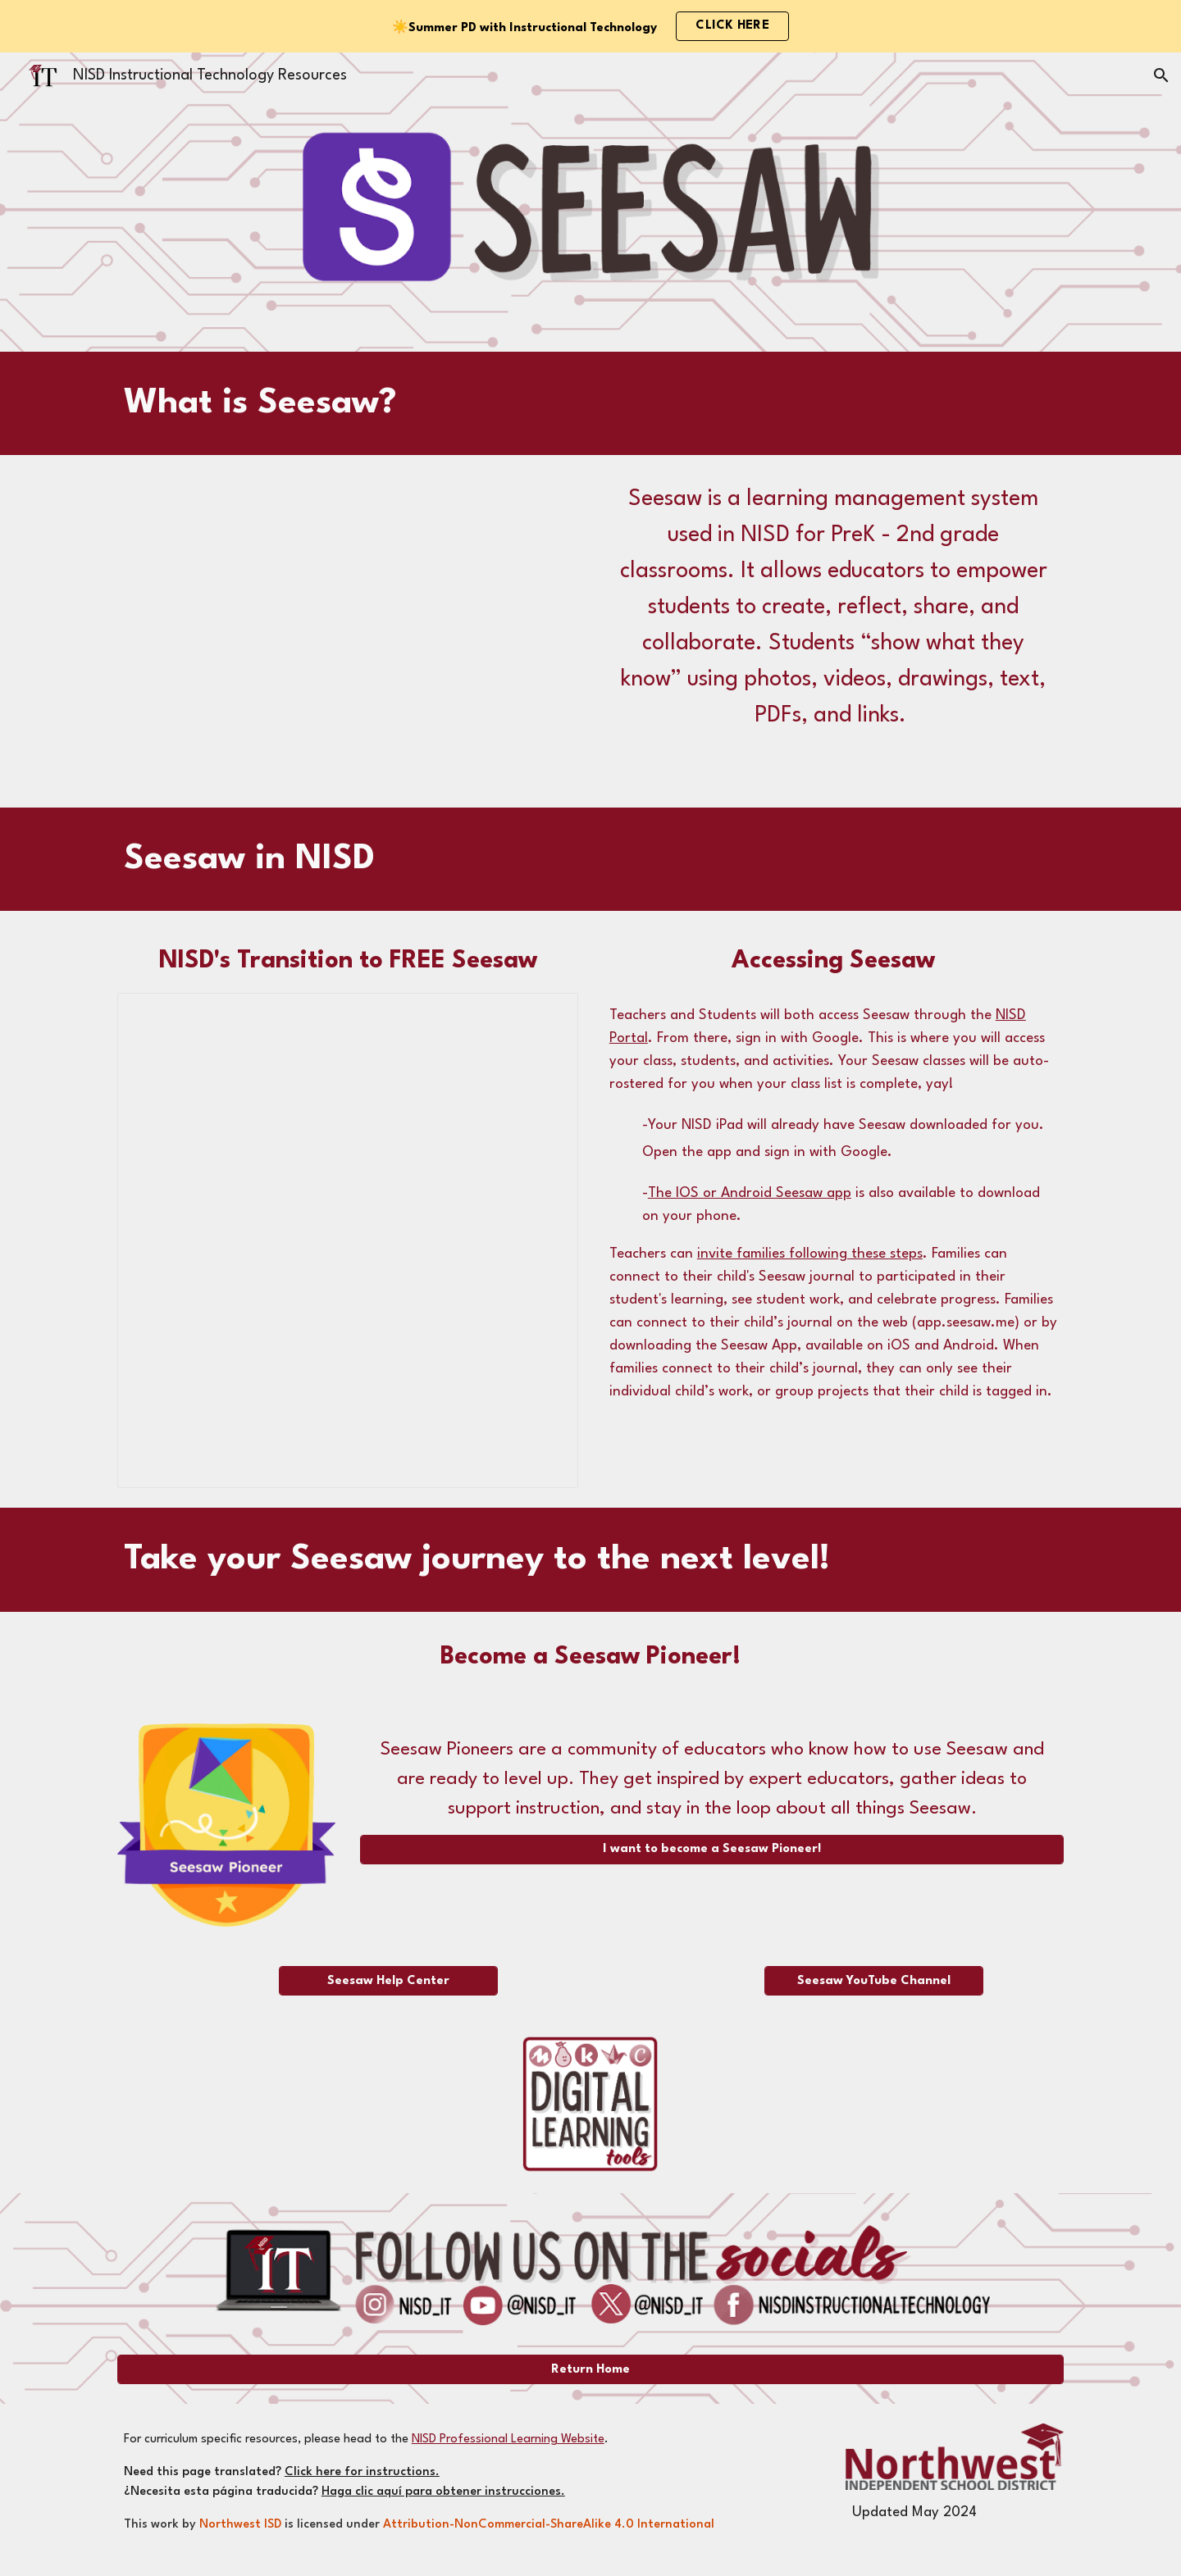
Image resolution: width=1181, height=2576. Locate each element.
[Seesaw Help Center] (388, 1981)
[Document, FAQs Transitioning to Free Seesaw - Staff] (347, 1240)
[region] (590, 26)
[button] (1161, 75)
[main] (550, 403)
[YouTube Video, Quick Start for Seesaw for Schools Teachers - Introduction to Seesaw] (347, 631)
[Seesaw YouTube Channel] (873, 1981)
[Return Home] (590, 2370)
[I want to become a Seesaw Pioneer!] (712, 1849)
